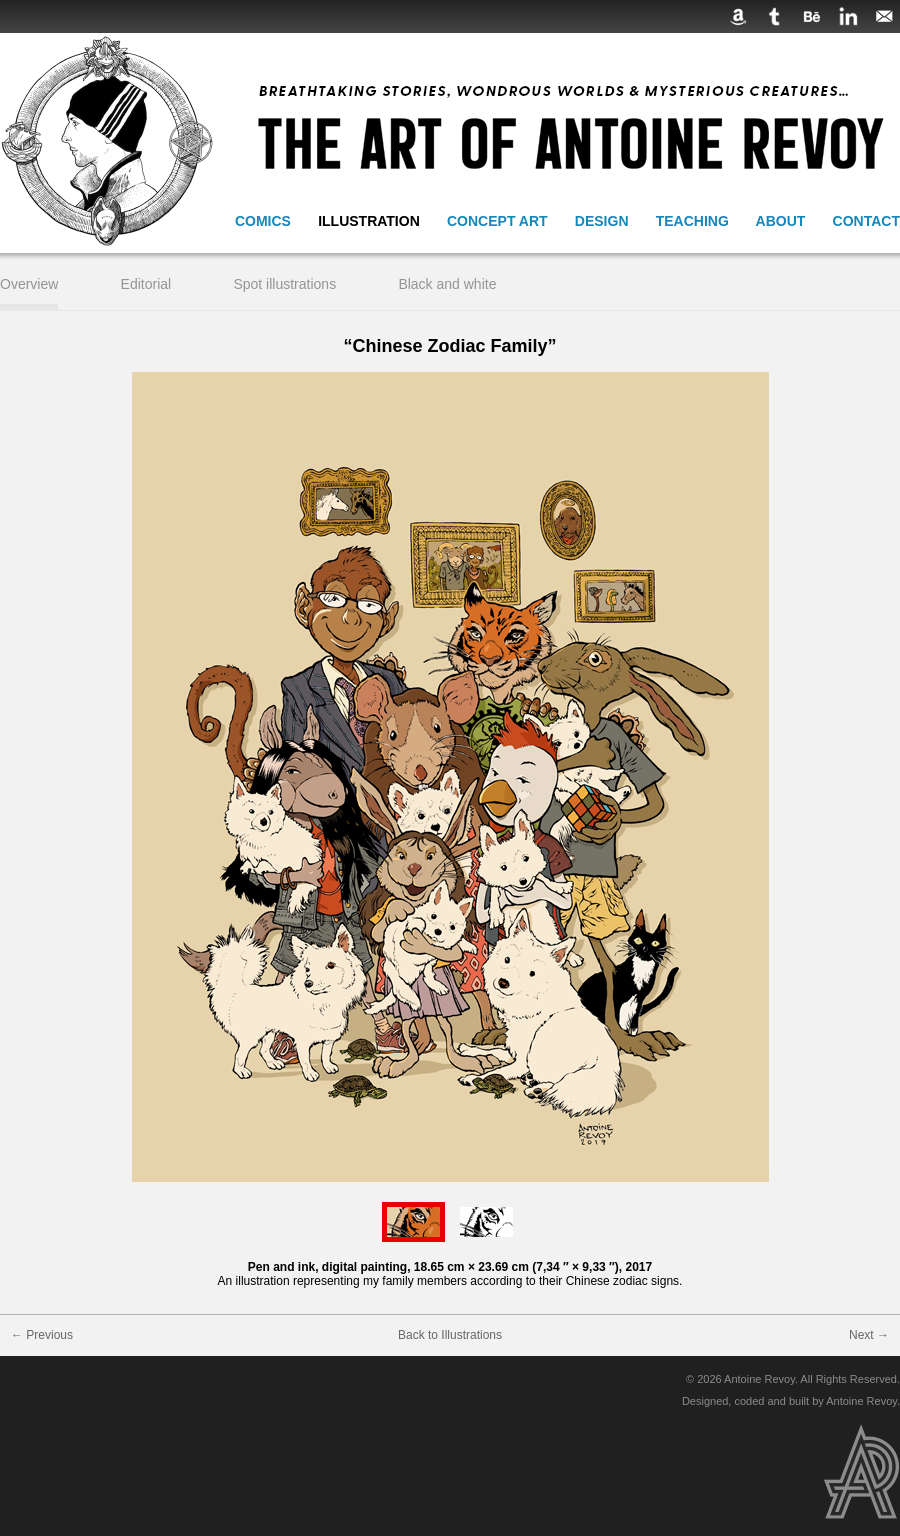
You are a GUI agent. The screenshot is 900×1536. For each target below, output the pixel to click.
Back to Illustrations (450, 1335)
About (781, 221)
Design (602, 221)
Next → (869, 1335)
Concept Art (497, 221)
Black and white (447, 284)
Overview (29, 284)
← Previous (42, 1335)
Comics (263, 221)
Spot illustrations (284, 284)
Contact (866, 221)
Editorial (146, 284)
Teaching (692, 221)
